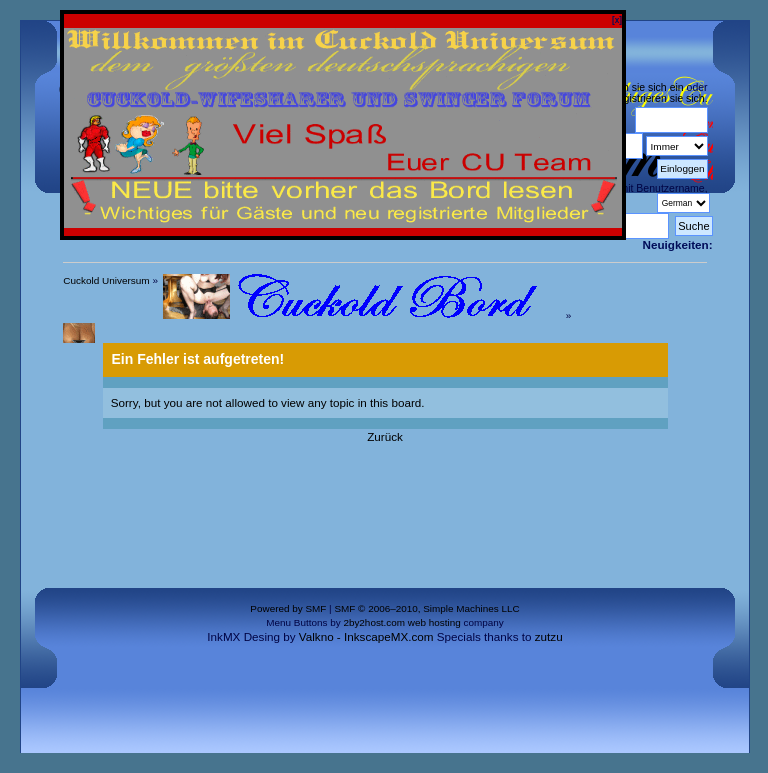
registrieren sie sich (659, 98)
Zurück (385, 436)
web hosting (434, 622)
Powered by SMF (288, 608)
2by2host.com (374, 622)
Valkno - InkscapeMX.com (366, 636)
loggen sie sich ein (640, 87)
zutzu (549, 636)
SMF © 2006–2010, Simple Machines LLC (426, 608)
